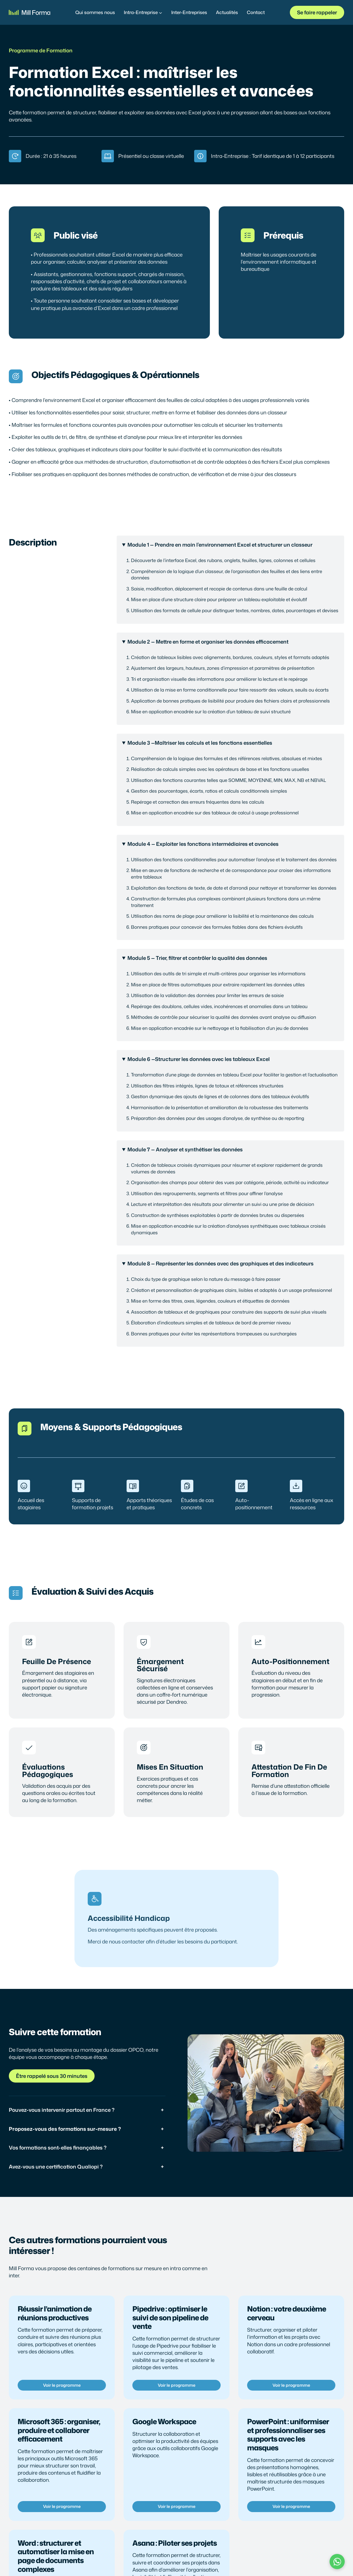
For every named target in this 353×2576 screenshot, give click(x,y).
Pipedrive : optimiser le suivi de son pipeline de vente (170, 2317)
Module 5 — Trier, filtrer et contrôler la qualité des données (197, 958)
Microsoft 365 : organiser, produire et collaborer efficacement (59, 2430)
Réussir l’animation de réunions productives (55, 2313)
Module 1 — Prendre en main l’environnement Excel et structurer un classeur (219, 544)
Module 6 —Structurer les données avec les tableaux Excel (198, 1059)
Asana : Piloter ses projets (174, 2543)
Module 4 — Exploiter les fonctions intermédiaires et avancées (203, 843)
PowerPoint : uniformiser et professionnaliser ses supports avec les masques (288, 2434)
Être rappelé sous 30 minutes (51, 2076)
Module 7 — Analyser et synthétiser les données (185, 1149)
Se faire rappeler (317, 12)
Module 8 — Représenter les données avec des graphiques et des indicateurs (220, 1263)
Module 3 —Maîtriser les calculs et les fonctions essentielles (199, 742)
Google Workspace (164, 2421)
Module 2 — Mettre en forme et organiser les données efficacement (207, 641)
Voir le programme (62, 2385)
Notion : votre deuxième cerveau (286, 2313)
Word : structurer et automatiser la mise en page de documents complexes (56, 2556)
